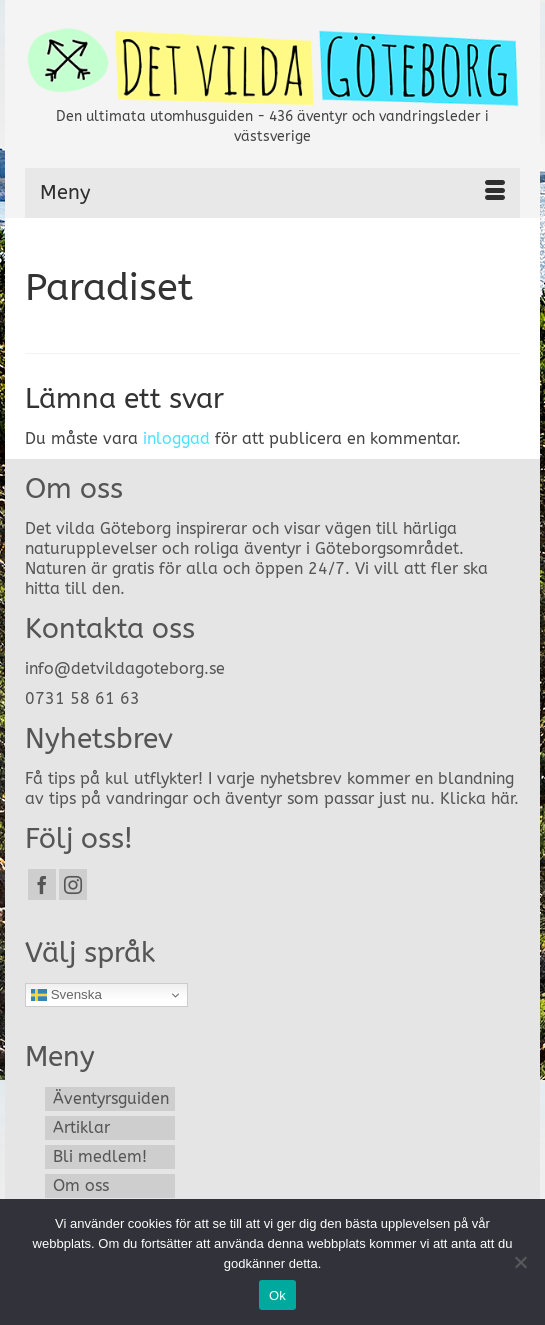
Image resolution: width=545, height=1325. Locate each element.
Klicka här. (479, 798)
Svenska (66, 995)
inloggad (176, 438)
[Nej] (520, 1262)
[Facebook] (42, 884)
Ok (277, 1295)
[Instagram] (73, 884)
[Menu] (272, 193)
